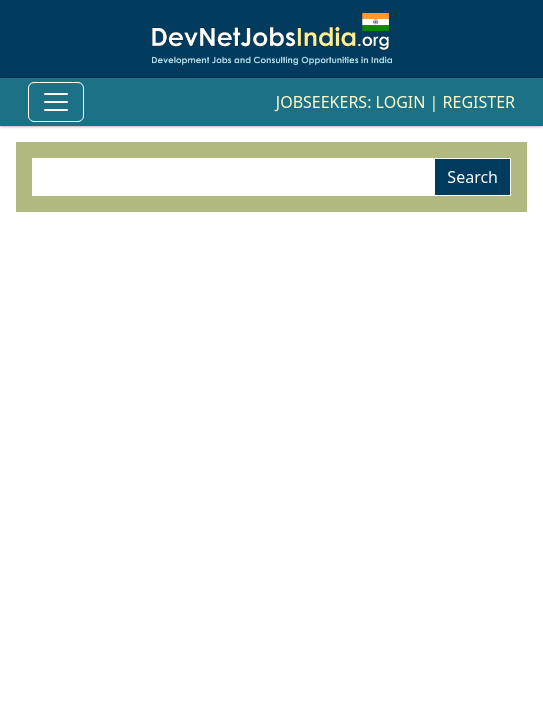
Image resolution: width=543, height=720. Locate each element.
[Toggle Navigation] (56, 102)
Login (401, 102)
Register (479, 102)
